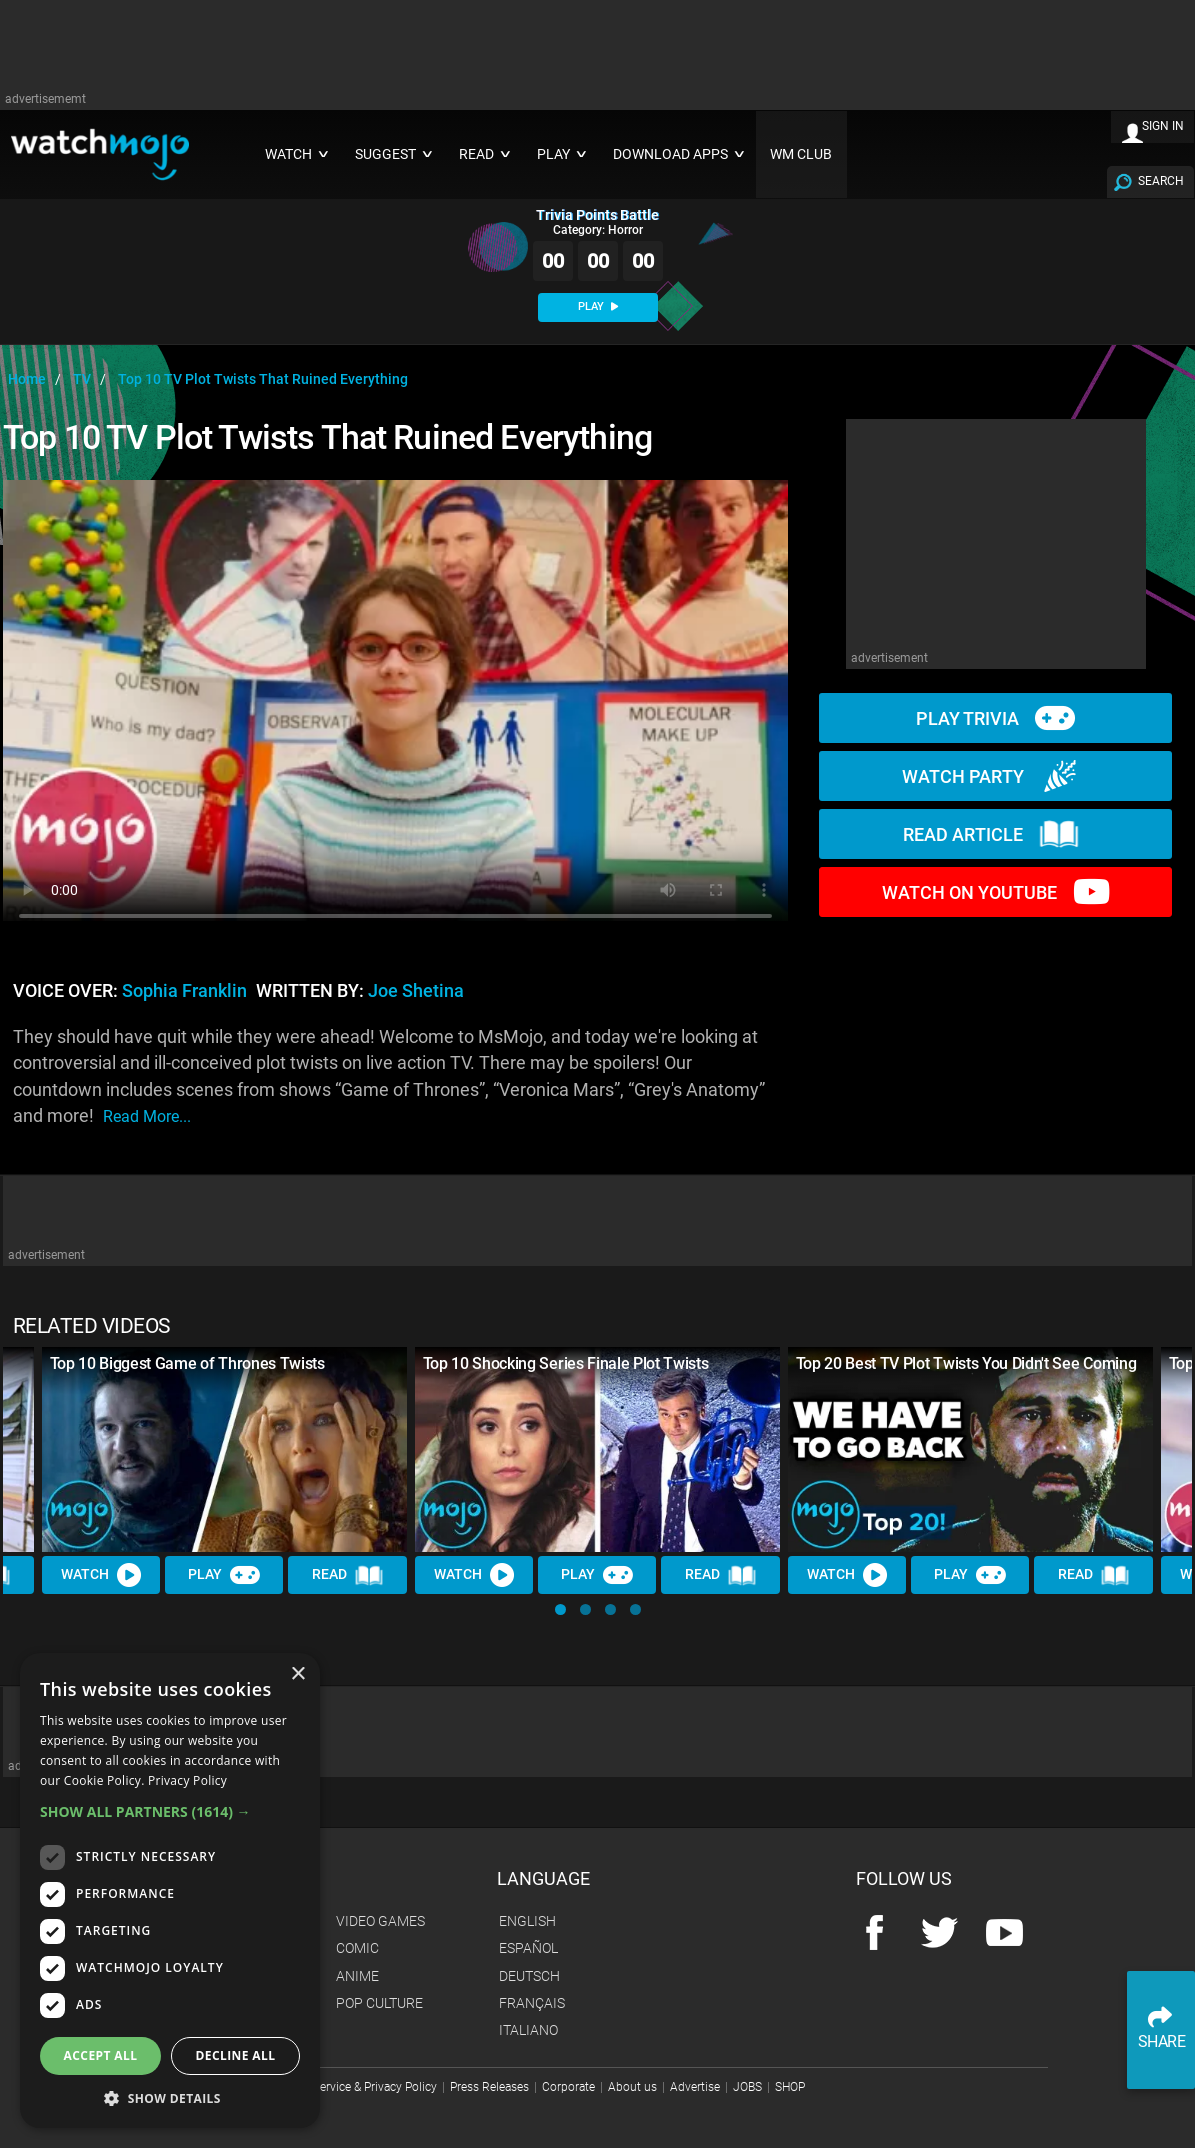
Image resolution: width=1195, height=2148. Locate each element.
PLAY (598, 306)
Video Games (380, 1921)
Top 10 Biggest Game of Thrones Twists (187, 1363)
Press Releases (489, 2087)
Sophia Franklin (184, 991)
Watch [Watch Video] (101, 1575)
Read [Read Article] (348, 1575)
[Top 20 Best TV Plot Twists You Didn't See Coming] (970, 1449)
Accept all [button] (101, 2055)
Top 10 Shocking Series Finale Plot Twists (566, 1363)
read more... (147, 1116)
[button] (560, 1609)
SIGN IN (1163, 126)
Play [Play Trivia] (224, 1575)
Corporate (568, 2087)
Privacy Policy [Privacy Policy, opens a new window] (187, 1780)
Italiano (528, 2030)
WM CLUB (801, 154)
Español (528, 1948)
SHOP (790, 2087)
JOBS (747, 2087)
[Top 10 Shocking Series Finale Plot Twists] (597, 1449)
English (527, 1921)
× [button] (297, 1674)
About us (632, 2087)
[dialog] (170, 1890)
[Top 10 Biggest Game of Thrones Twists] (224, 1449)
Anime (357, 1976)
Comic (357, 1948)
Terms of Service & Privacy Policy (350, 2087)
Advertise (695, 2087)
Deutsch (529, 1976)
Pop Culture (379, 2003)
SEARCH (1161, 181)
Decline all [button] (236, 2055)
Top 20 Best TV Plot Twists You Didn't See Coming (966, 1363)
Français (532, 2003)
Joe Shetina (416, 991)
